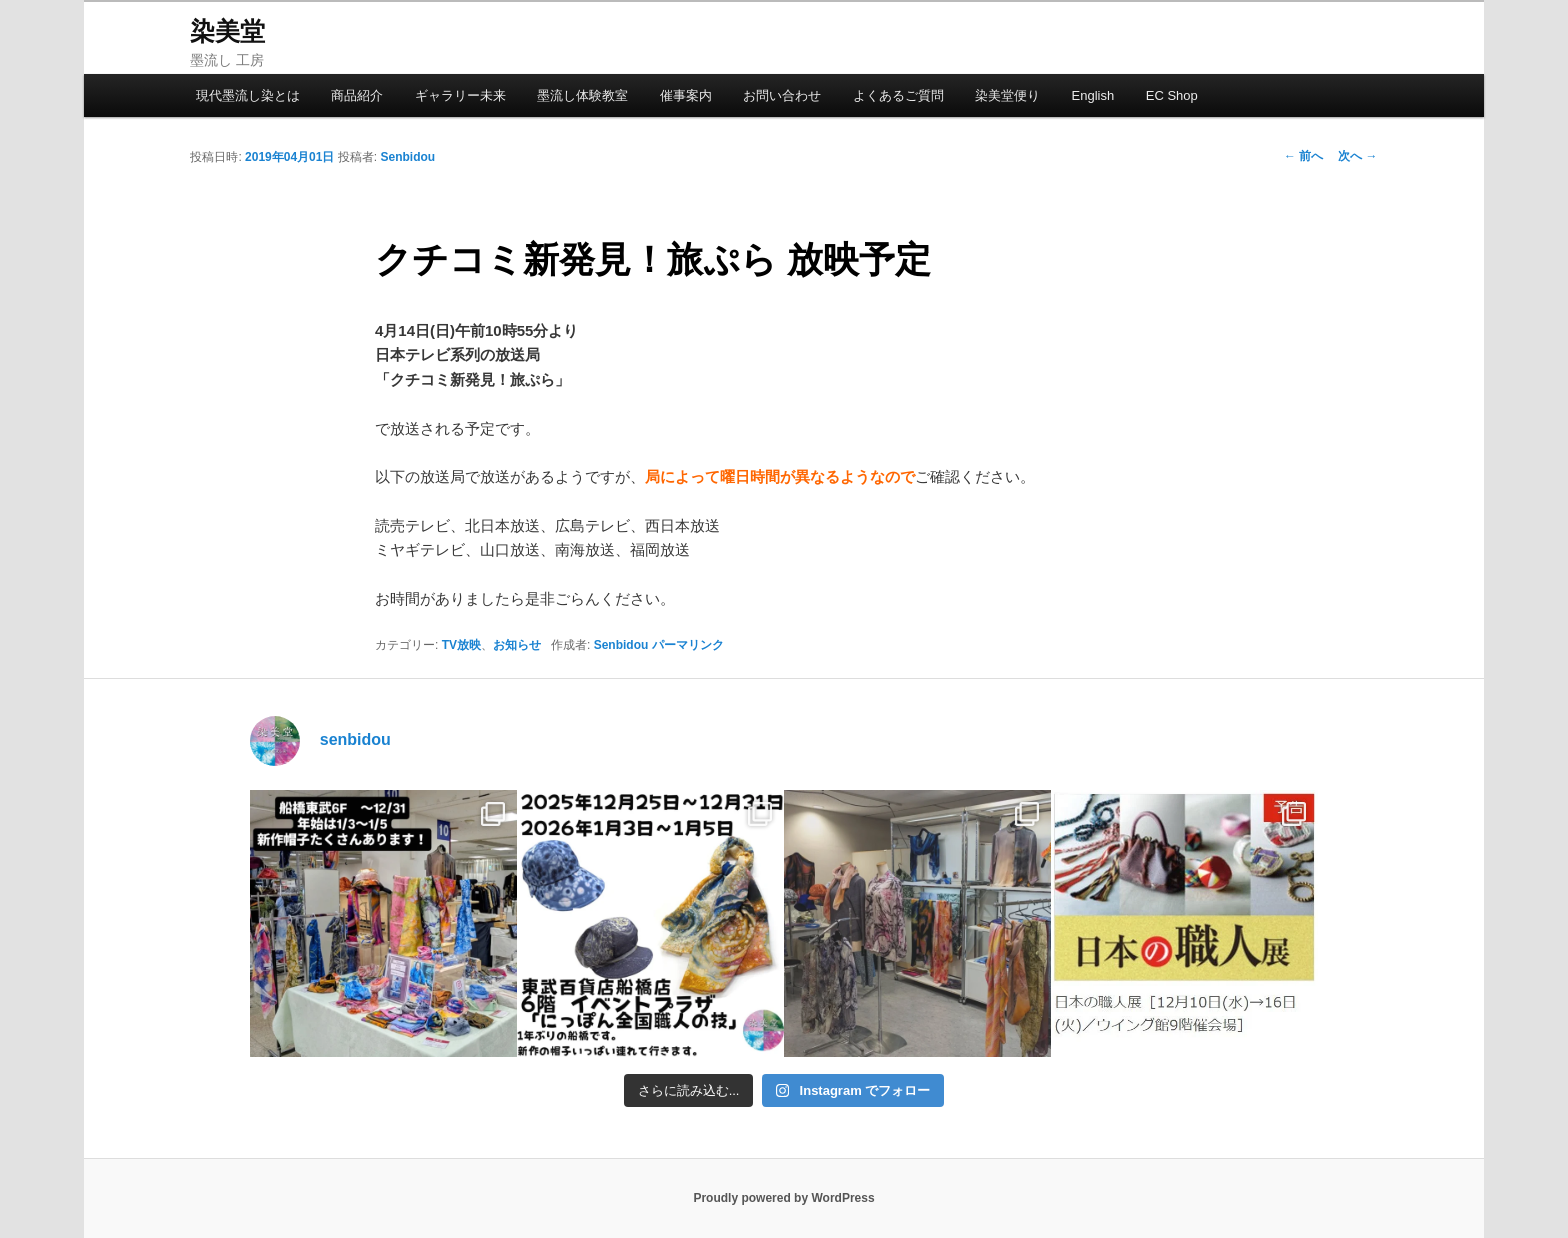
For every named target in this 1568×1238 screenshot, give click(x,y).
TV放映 (461, 645)
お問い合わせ (782, 95)
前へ (1303, 156)
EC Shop (1172, 95)
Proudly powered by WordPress (783, 1198)
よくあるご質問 (898, 95)
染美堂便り (1007, 95)
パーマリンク (688, 645)
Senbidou (407, 157)
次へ (1357, 156)
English (1093, 95)
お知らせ (517, 645)
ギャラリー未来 (460, 95)
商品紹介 (357, 95)
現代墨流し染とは (248, 95)
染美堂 (227, 31)
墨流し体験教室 (582, 95)
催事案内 (686, 95)
